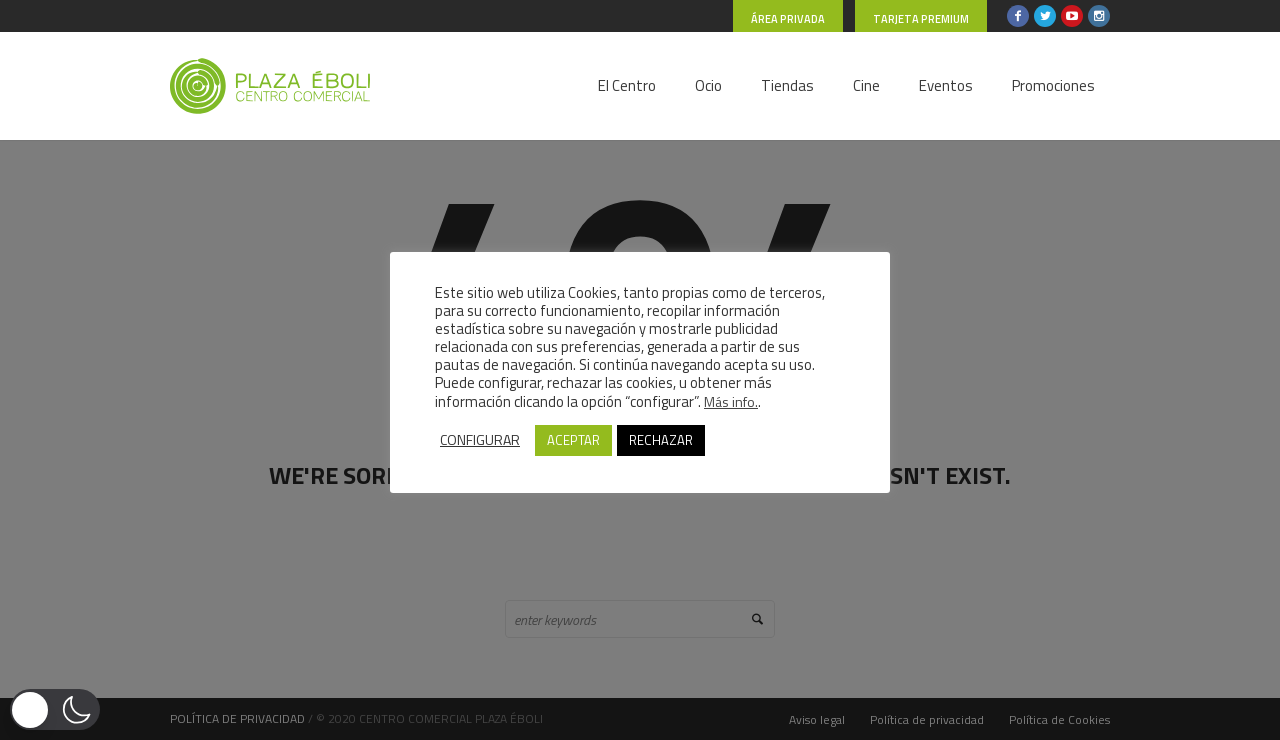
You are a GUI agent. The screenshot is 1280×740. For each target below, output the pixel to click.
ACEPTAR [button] (573, 440)
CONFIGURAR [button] (480, 440)
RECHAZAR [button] (661, 440)
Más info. (731, 402)
